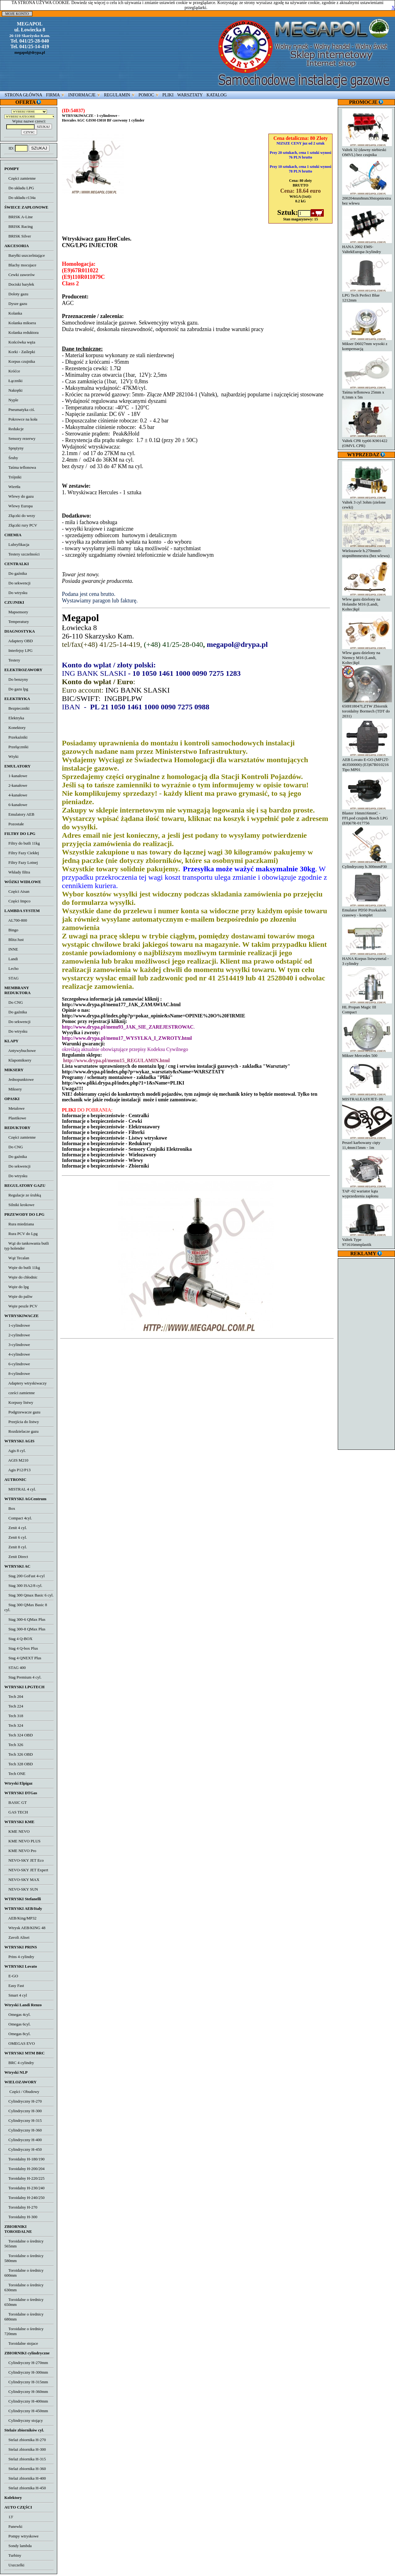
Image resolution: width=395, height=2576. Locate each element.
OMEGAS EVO (19, 2043)
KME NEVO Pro (20, 1850)
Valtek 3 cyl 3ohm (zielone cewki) (367, 502)
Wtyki (11, 756)
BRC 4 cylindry (19, 2062)
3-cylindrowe (17, 1344)
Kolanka (13, 313)
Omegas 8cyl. (17, 2033)
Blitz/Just (14, 939)
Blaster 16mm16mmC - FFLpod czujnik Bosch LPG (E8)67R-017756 (367, 815)
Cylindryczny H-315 (23, 2120)
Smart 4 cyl (15, 1995)
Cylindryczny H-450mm (26, 2410)
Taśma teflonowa (20, 467)
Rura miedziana (19, 1224)
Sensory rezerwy (19, 438)
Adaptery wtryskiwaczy (25, 1383)
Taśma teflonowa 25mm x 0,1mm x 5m (367, 392)
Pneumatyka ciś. (19, 409)
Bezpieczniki (17, 708)
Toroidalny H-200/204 (24, 2168)
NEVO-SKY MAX (22, 1879)
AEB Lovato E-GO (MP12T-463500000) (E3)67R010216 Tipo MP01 (367, 762)
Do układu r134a (19, 197)
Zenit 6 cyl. (15, 1537)
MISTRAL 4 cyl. (20, 1489)
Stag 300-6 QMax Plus (24, 1619)
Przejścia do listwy (21, 1421)
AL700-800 (15, 920)
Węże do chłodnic (21, 1277)
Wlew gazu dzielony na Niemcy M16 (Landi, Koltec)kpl (367, 655)
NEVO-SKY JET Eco (24, 1860)
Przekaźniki (15, 737)
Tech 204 (13, 1696)
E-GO (11, 1976)
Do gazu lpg (16, 689)
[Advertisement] (367, 1353)
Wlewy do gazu (19, 496)
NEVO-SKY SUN (21, 1889)
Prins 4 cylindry (19, 1956)
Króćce (12, 371)
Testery (12, 660)
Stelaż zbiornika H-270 (25, 2439)
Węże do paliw (18, 1296)
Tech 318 (13, 1715)
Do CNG (13, 1002)
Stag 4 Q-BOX (18, 1638)
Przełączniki (16, 746)
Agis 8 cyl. (15, 1450)
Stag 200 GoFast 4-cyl (24, 1576)
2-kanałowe (15, 785)
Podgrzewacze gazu (22, 1412)
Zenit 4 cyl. (15, 1527)
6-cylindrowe (17, 1364)
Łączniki (13, 380)
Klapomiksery (17, 1060)
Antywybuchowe (20, 1050)
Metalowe (14, 1108)
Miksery (13, 1089)
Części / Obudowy (21, 2091)
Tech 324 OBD (18, 1735)
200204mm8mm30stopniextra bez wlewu (367, 198)
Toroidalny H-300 (20, 2216)
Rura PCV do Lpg (21, 1233)
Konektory (15, 727)
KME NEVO (17, 1831)
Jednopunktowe (19, 1079)
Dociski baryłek (19, 284)
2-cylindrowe (17, 1335)
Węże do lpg (16, 1286)
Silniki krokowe (19, 1204)
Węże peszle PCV (21, 1306)
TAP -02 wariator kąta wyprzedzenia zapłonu (367, 1191)
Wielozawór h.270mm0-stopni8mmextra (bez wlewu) (367, 550)
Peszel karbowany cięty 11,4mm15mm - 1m (367, 1142)
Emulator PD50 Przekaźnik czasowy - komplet (367, 910)
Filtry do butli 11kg (22, 843)
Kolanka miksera (20, 322)
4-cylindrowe (17, 1354)
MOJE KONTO (17, 14)
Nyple (11, 400)
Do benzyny (16, 679)
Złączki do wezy (19, 515)
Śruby (11, 457)
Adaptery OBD (18, 640)
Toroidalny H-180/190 (24, 2159)
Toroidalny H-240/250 (24, 2197)
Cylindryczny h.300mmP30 (367, 864)
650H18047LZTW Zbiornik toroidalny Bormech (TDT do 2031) (367, 708)
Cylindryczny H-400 (23, 2139)
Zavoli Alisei (17, 1937)
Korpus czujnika (19, 361)
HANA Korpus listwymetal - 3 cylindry (367, 958)
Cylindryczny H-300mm (26, 2372)
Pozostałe (14, 824)
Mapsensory (16, 612)
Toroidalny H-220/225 (24, 2178)
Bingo (11, 930)
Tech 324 (13, 1725)
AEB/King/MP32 (20, 1918)
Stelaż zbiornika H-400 (25, 2478)
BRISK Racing (18, 226)
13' (8, 2516)
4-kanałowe (15, 795)
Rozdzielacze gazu (21, 1431)
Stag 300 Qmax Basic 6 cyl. (28, 1595)
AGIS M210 (16, 1460)
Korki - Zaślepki (19, 351)
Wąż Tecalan (16, 1258)
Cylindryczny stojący (23, 2420)
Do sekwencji (17, 583)
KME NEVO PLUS (22, 1841)
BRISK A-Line (18, 216)
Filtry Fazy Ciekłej (21, 852)
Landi (11, 958)
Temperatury (16, 621)
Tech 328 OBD (18, 1764)
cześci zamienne (19, 1392)
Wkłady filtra (17, 872)
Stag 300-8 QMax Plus (24, 1629)
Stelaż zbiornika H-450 (25, 2488)
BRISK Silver (17, 236)
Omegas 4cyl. (17, 2014)
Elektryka (14, 718)
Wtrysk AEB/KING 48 (24, 1927)
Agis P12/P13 (17, 1470)
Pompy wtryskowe (21, 2536)
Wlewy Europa (18, 506)
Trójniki (12, 477)
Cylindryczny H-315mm (26, 2382)
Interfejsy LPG (18, 650)
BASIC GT (15, 1802)
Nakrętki (13, 390)
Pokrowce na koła (20, 419)
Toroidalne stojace (21, 2343)
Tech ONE (15, 1773)
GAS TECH (16, 1812)
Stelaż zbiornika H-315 (25, 2459)
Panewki (13, 2526)
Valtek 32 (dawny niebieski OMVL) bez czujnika (367, 149)
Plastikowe (15, 1118)
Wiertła (12, 486)
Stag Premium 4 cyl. (22, 1677)
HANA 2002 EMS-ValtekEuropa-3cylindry (367, 246)
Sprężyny (14, 448)
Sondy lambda (18, 2545)
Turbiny (12, 2555)
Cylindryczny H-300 (23, 2110)
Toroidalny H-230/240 (24, 2188)
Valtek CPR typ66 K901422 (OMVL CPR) (367, 440)
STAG (11, 978)
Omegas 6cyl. (17, 2024)
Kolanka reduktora (21, 332)
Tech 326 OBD (18, 1754)
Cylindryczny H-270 (23, 2101)
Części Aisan (17, 891)
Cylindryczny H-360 (23, 2130)
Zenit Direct (16, 1556)
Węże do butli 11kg (22, 1267)
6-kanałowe (15, 804)
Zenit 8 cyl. (15, 1547)
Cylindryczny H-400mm (26, 2401)
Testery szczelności (22, 554)
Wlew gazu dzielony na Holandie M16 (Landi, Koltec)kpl (367, 601)
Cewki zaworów (19, 274)
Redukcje (14, 428)
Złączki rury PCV (20, 525)
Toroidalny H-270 (20, 2207)
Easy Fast (14, 1985)
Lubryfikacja (16, 544)
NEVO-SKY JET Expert (26, 1870)
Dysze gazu (15, 303)
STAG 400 (15, 1667)
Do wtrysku (15, 592)
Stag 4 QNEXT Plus (22, 1658)
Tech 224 (13, 1706)
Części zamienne (20, 178)
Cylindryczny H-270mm (26, 2362)
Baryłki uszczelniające (24, 255)
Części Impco (17, 901)
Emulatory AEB (19, 814)
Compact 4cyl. (18, 1518)
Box (9, 1508)
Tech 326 (13, 1744)
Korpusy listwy (18, 1402)
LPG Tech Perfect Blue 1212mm (367, 295)
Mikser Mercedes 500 (367, 1053)
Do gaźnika (15, 573)
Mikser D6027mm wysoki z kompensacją (367, 343)
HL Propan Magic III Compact (367, 1007)
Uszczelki (14, 2565)
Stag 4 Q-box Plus (21, 1648)
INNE (11, 949)
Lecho (11, 968)
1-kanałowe (15, 775)
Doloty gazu (16, 294)
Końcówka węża (19, 342)
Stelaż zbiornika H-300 (25, 2449)
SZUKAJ (39, 148)
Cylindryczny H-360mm (26, 2391)
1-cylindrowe (17, 1325)
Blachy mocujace (20, 265)
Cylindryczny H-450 (23, 2149)
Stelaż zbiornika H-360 (25, 2468)
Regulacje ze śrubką (22, 1195)
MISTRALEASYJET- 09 (367, 1096)
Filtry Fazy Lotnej (21, 862)
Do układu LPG (19, 188)
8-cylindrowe (17, 1373)
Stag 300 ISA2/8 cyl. (23, 1585)
